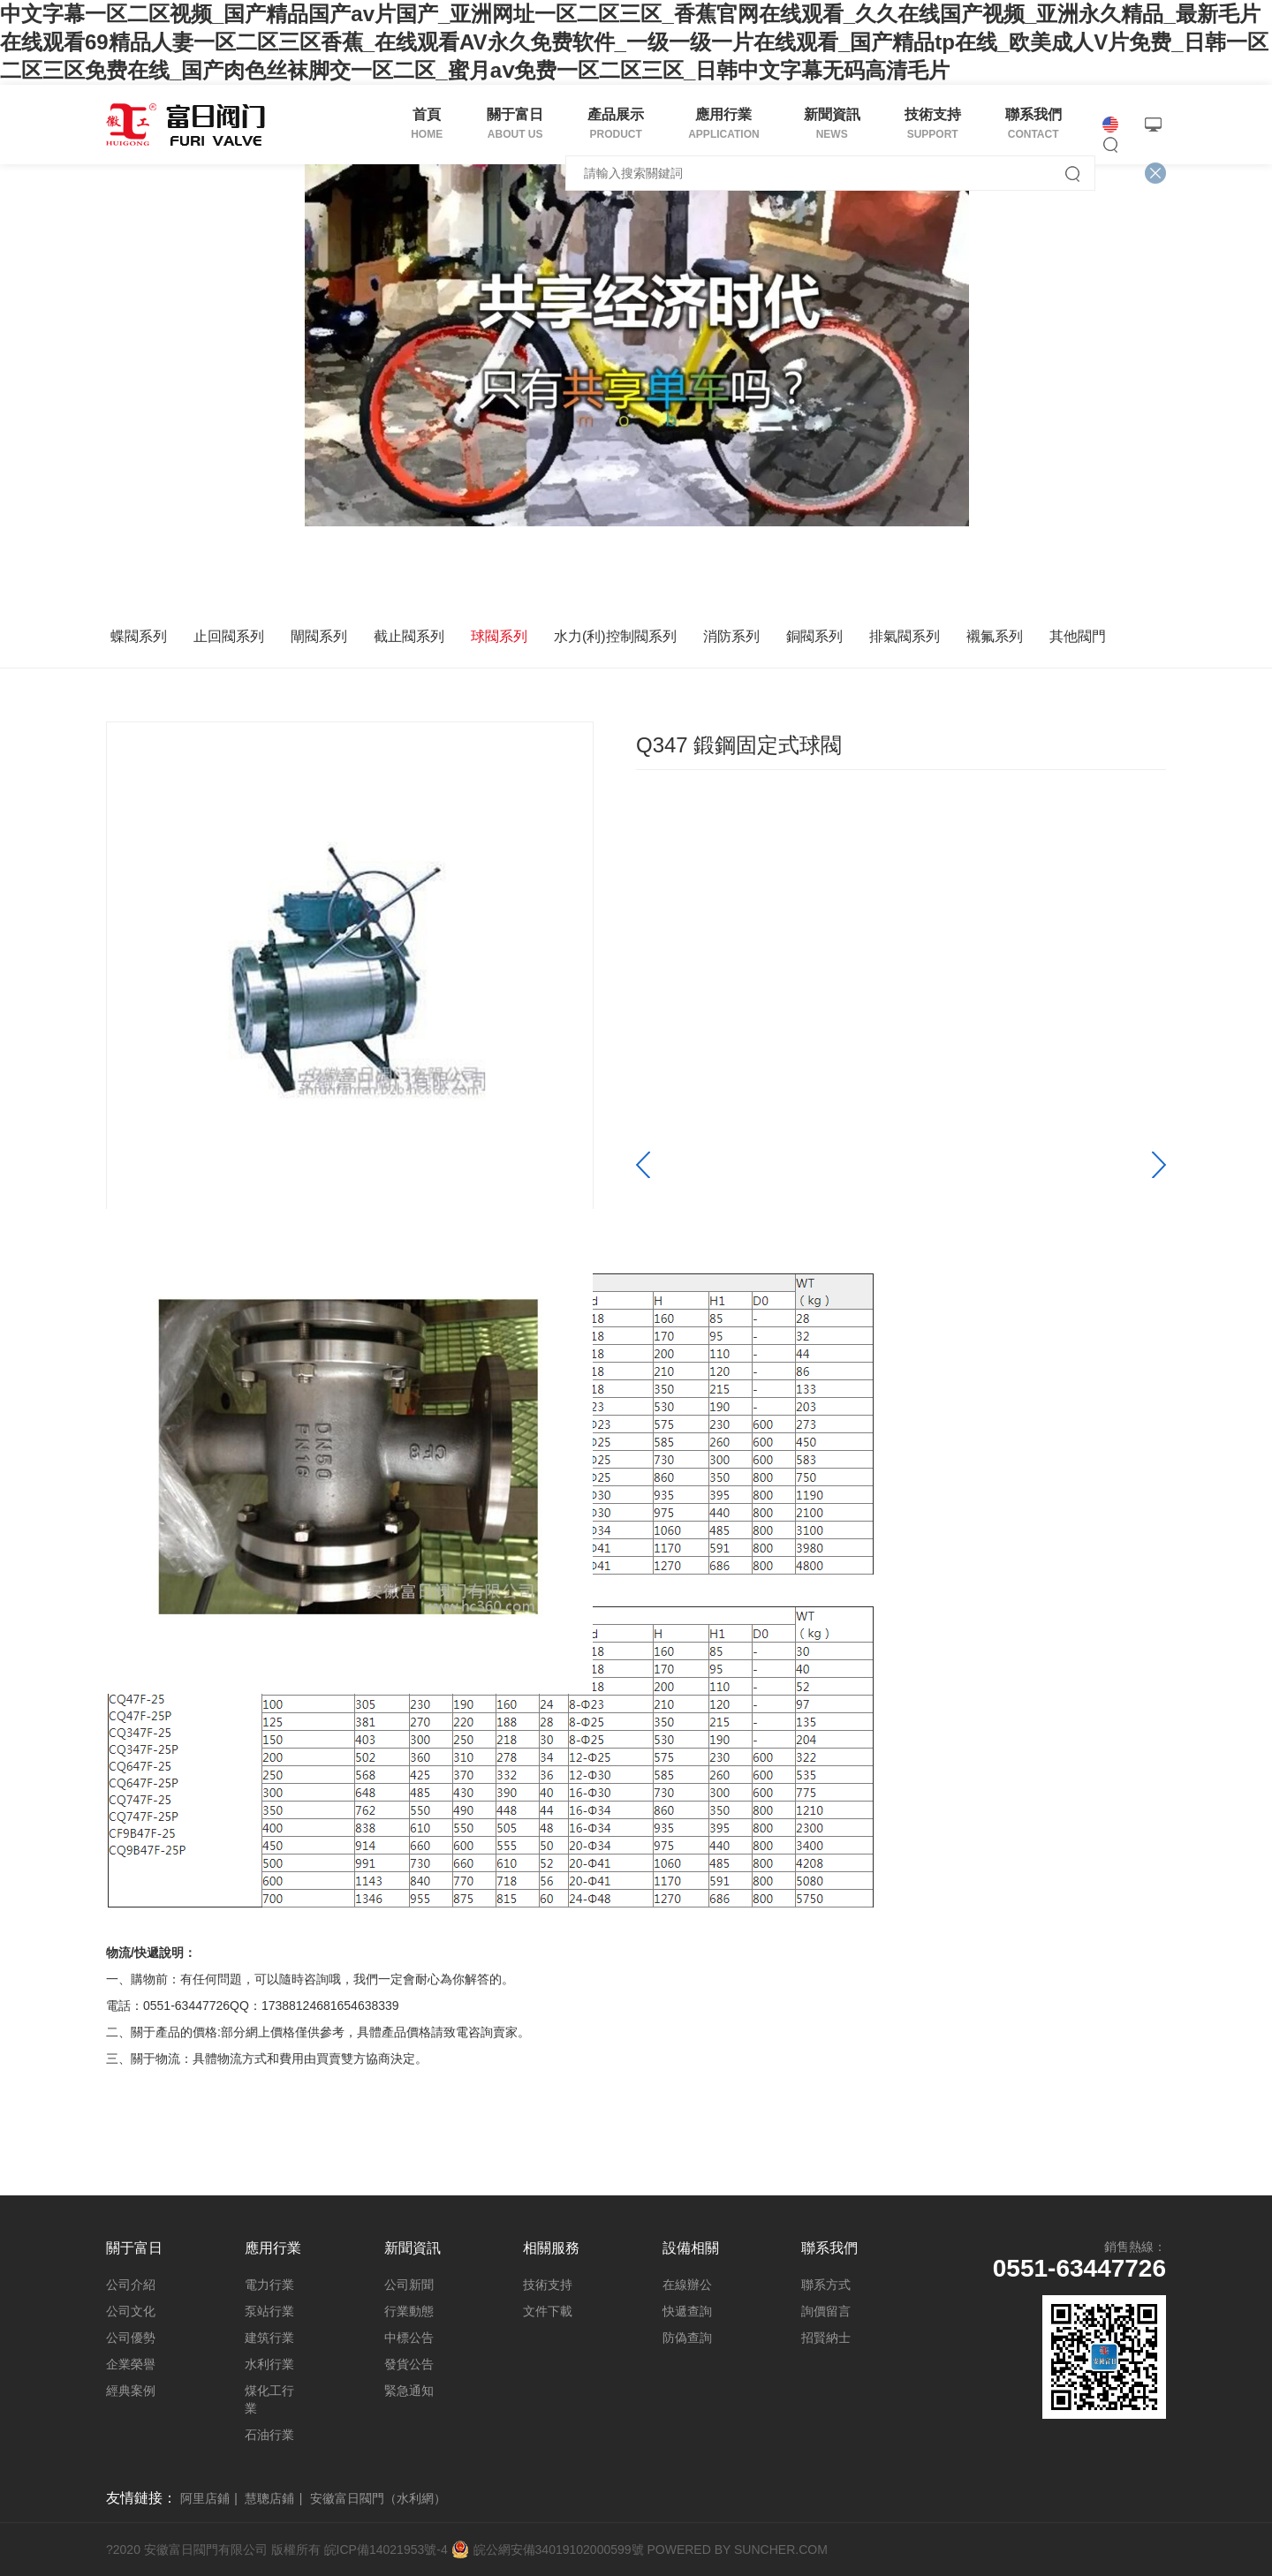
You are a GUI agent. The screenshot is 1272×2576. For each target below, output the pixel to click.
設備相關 (690, 2247)
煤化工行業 (269, 2399)
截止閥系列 (409, 636)
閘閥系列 (319, 636)
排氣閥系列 (904, 636)
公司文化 (130, 2311)
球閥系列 (499, 636)
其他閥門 (1077, 636)
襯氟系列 (994, 636)
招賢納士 (826, 2337)
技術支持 (547, 2285)
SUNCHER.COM (781, 2549)
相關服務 (551, 2247)
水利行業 (269, 2364)
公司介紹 (130, 2285)
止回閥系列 (228, 636)
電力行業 (269, 2285)
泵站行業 (269, 2311)
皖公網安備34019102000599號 (558, 2549)
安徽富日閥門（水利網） (378, 2498)
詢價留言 (826, 2311)
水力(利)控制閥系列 (615, 636)
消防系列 (731, 636)
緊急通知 (409, 2390)
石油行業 (269, 2435)
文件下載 (547, 2311)
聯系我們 (829, 2247)
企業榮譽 (130, 2364)
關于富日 (134, 2247)
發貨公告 (409, 2364)
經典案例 (130, 2390)
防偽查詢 (687, 2337)
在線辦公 (687, 2285)
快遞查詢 (687, 2311)
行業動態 (409, 2311)
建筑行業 (269, 2337)
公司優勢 (130, 2337)
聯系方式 (826, 2285)
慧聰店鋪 (269, 2498)
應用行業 (273, 2247)
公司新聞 (409, 2285)
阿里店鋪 (205, 2498)
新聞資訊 (412, 2247)
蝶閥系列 (138, 636)
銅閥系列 (814, 636)
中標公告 (409, 2337)
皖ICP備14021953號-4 (386, 2549)
